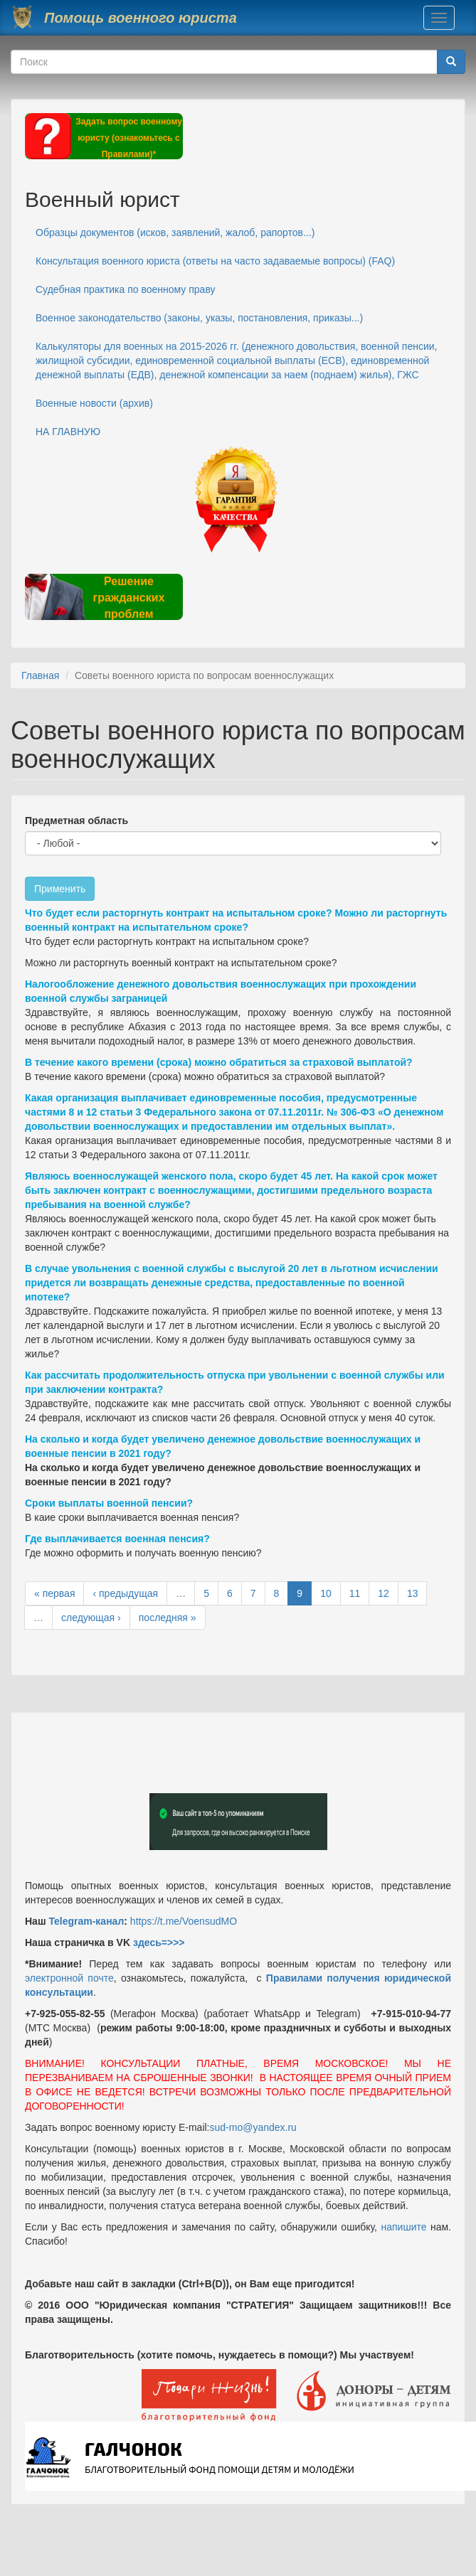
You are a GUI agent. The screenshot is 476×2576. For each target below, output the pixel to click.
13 (412, 1593)
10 (326, 1593)
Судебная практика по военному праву (126, 289)
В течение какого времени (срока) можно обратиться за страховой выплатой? (219, 1062)
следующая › (91, 1617)
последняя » (167, 1617)
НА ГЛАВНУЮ (68, 431)
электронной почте (69, 1978)
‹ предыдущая (125, 1593)
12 (383, 1593)
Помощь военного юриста (140, 18)
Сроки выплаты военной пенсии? (109, 1503)
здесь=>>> (159, 1942)
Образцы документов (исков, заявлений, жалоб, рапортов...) (175, 232)
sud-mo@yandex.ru (253, 2127)
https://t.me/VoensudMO (182, 1921)
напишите (403, 2227)
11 (355, 1593)
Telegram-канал (86, 1921)
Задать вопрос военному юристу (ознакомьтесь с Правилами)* (128, 138)
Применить (59, 888)
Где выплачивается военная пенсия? (117, 1538)
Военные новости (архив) (94, 403)
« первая (54, 1593)
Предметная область (76, 820)
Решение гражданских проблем (128, 597)
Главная (40, 675)
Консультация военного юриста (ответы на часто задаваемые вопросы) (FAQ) (215, 261)
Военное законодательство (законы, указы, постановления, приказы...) (199, 318)
